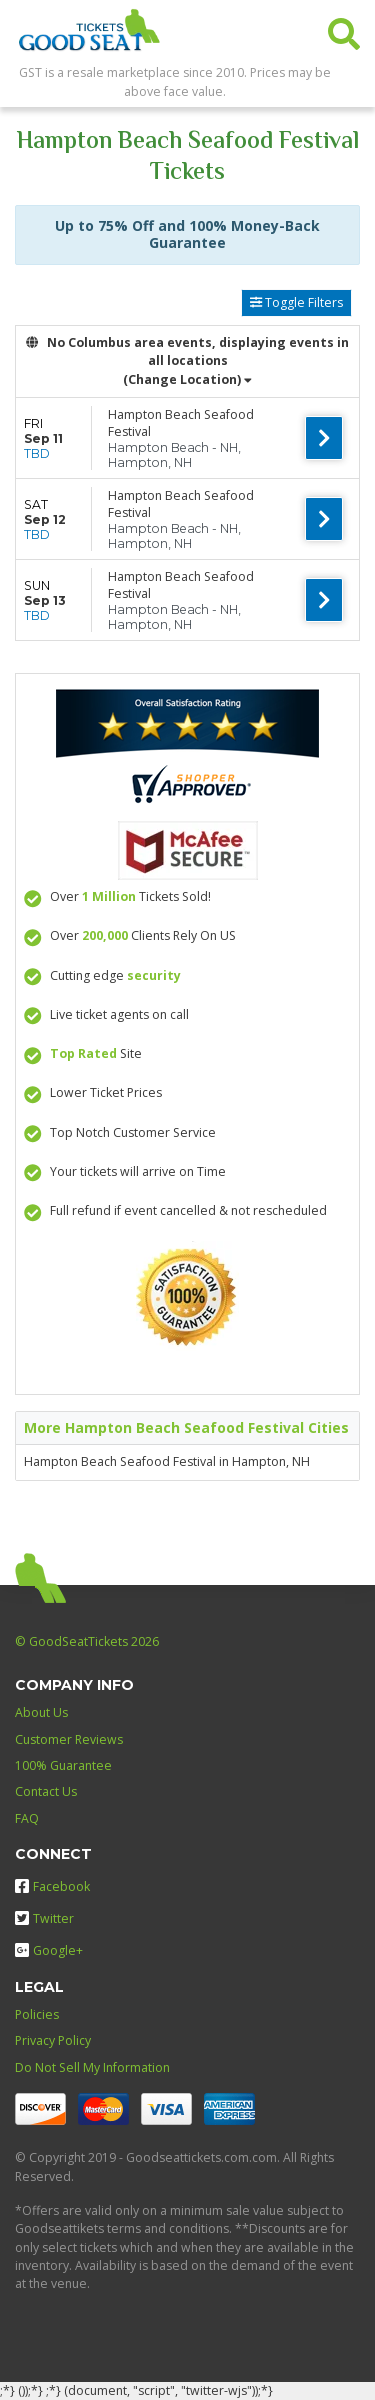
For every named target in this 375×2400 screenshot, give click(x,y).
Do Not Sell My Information (92, 2067)
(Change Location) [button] (187, 379)
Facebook (52, 1886)
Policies (37, 2014)
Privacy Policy (53, 2040)
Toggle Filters (296, 302)
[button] (344, 29)
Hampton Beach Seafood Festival (181, 423)
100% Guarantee (63, 1765)
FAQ (27, 1818)
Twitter (44, 1918)
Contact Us (46, 1791)
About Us (41, 1712)
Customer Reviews (69, 1739)
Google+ (49, 1950)
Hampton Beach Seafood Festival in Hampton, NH (167, 1461)
